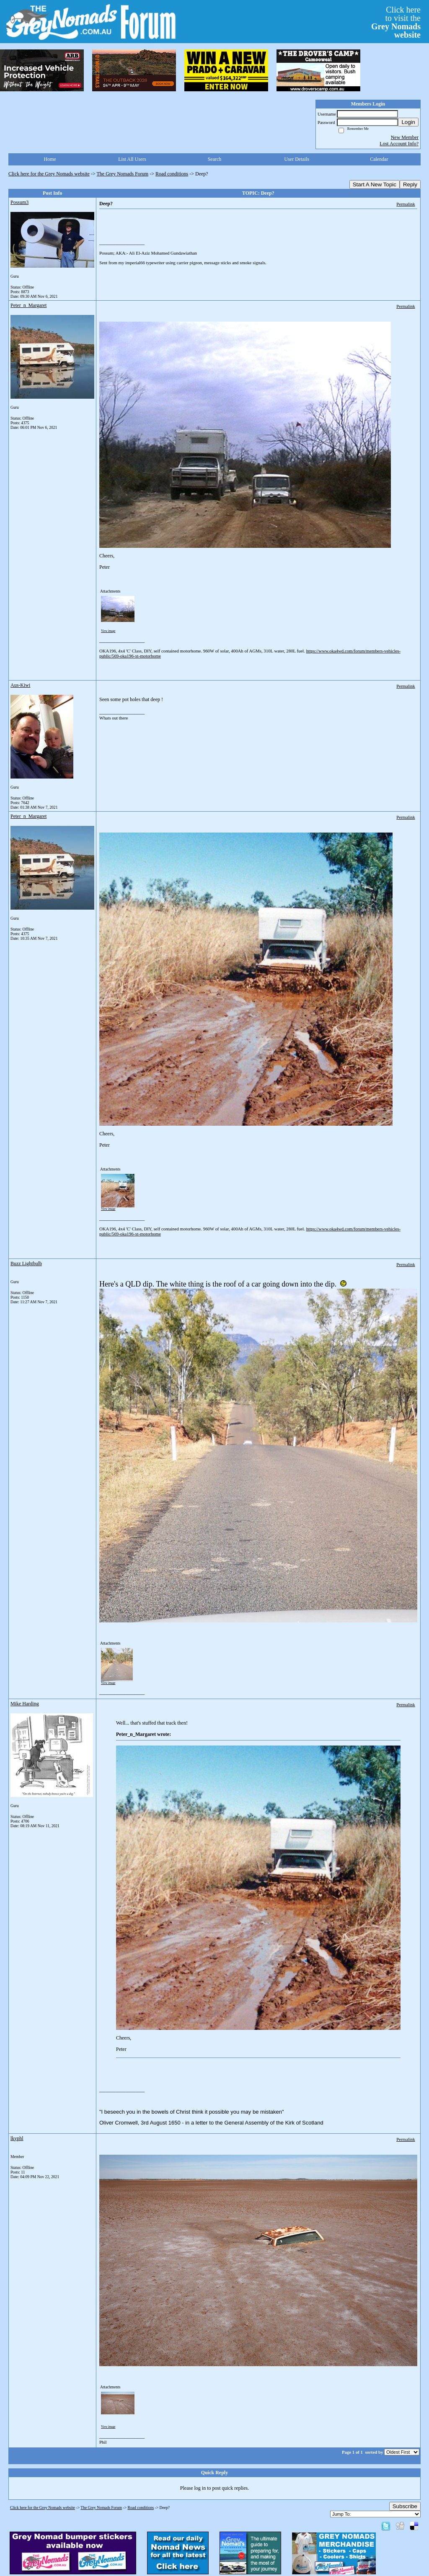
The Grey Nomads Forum (123, 174)
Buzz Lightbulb (26, 1263)
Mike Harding (24, 1704)
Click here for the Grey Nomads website (49, 174)
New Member (405, 137)
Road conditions (171, 174)
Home (50, 159)
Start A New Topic (374, 184)
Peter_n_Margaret (28, 305)
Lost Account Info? (399, 144)
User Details (297, 159)
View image (108, 631)
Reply (410, 184)
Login (408, 122)
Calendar (379, 159)
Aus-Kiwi (20, 685)
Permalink (405, 203)
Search (215, 159)
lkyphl (16, 2138)
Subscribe (405, 2506)
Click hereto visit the (396, 22)
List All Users (132, 159)
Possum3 (19, 202)
